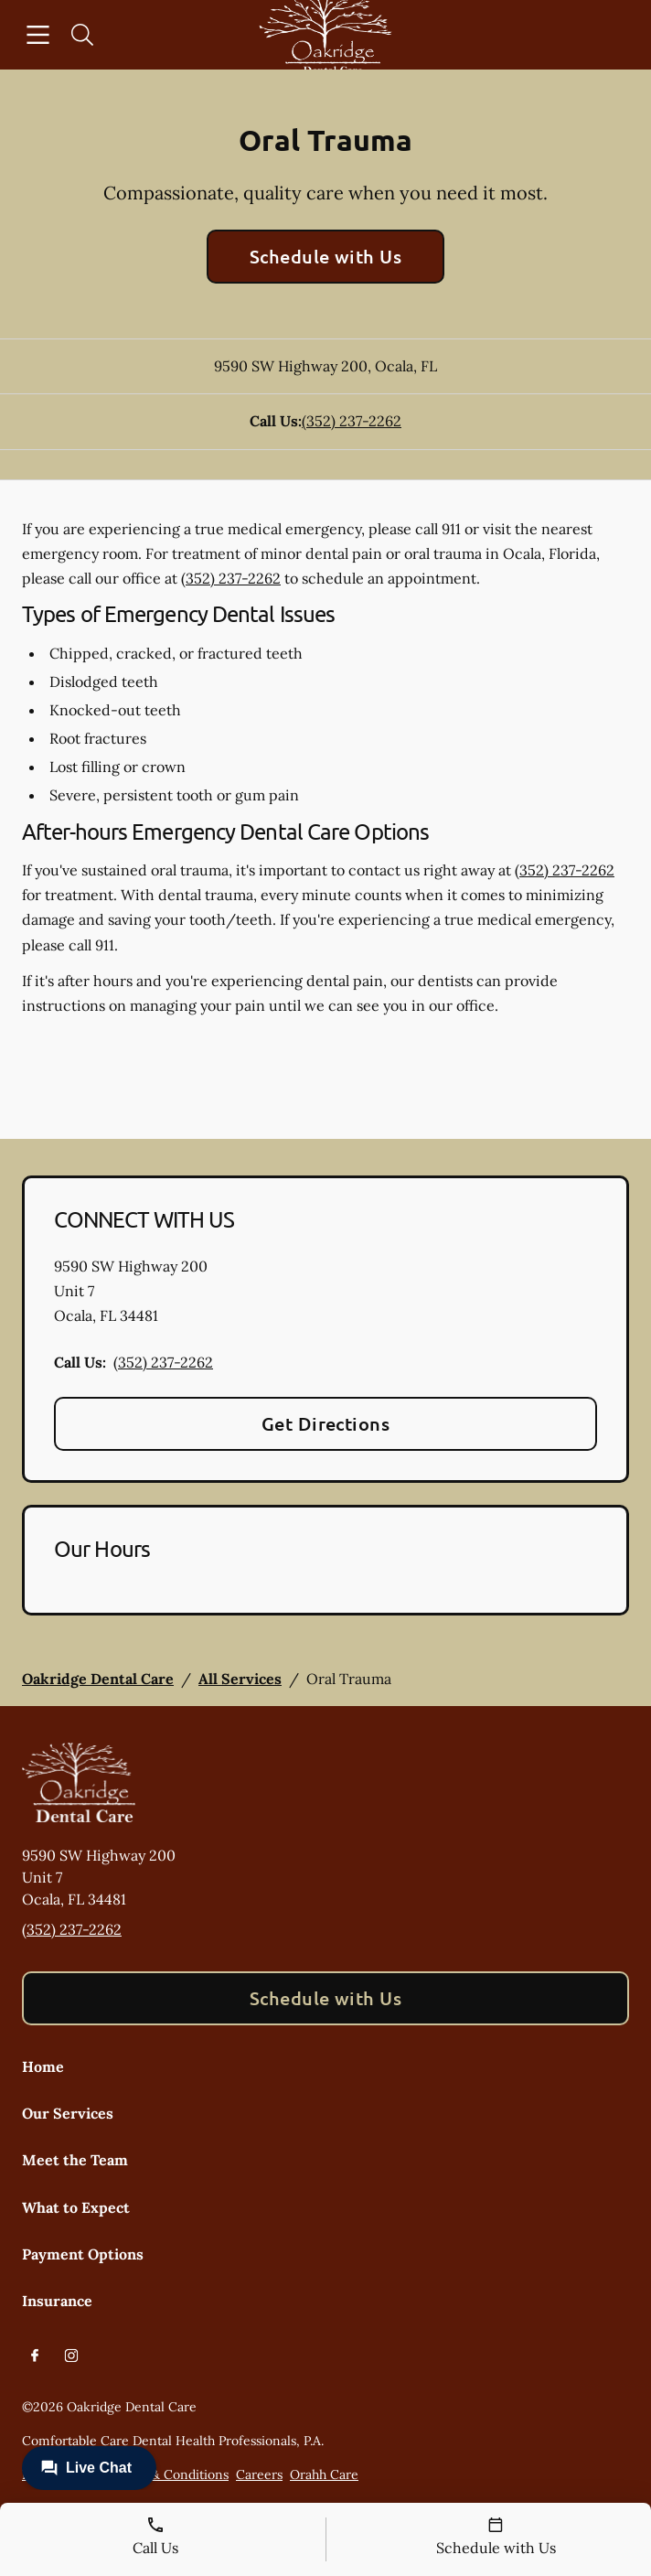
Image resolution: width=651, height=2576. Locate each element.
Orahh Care (324, 2474)
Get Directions (325, 1423)
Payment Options (83, 2254)
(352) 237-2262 (351, 421)
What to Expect (76, 2207)
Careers (259, 2474)
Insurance (57, 2301)
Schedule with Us (326, 256)
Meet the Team (75, 2160)
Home (43, 2066)
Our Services (67, 2113)
